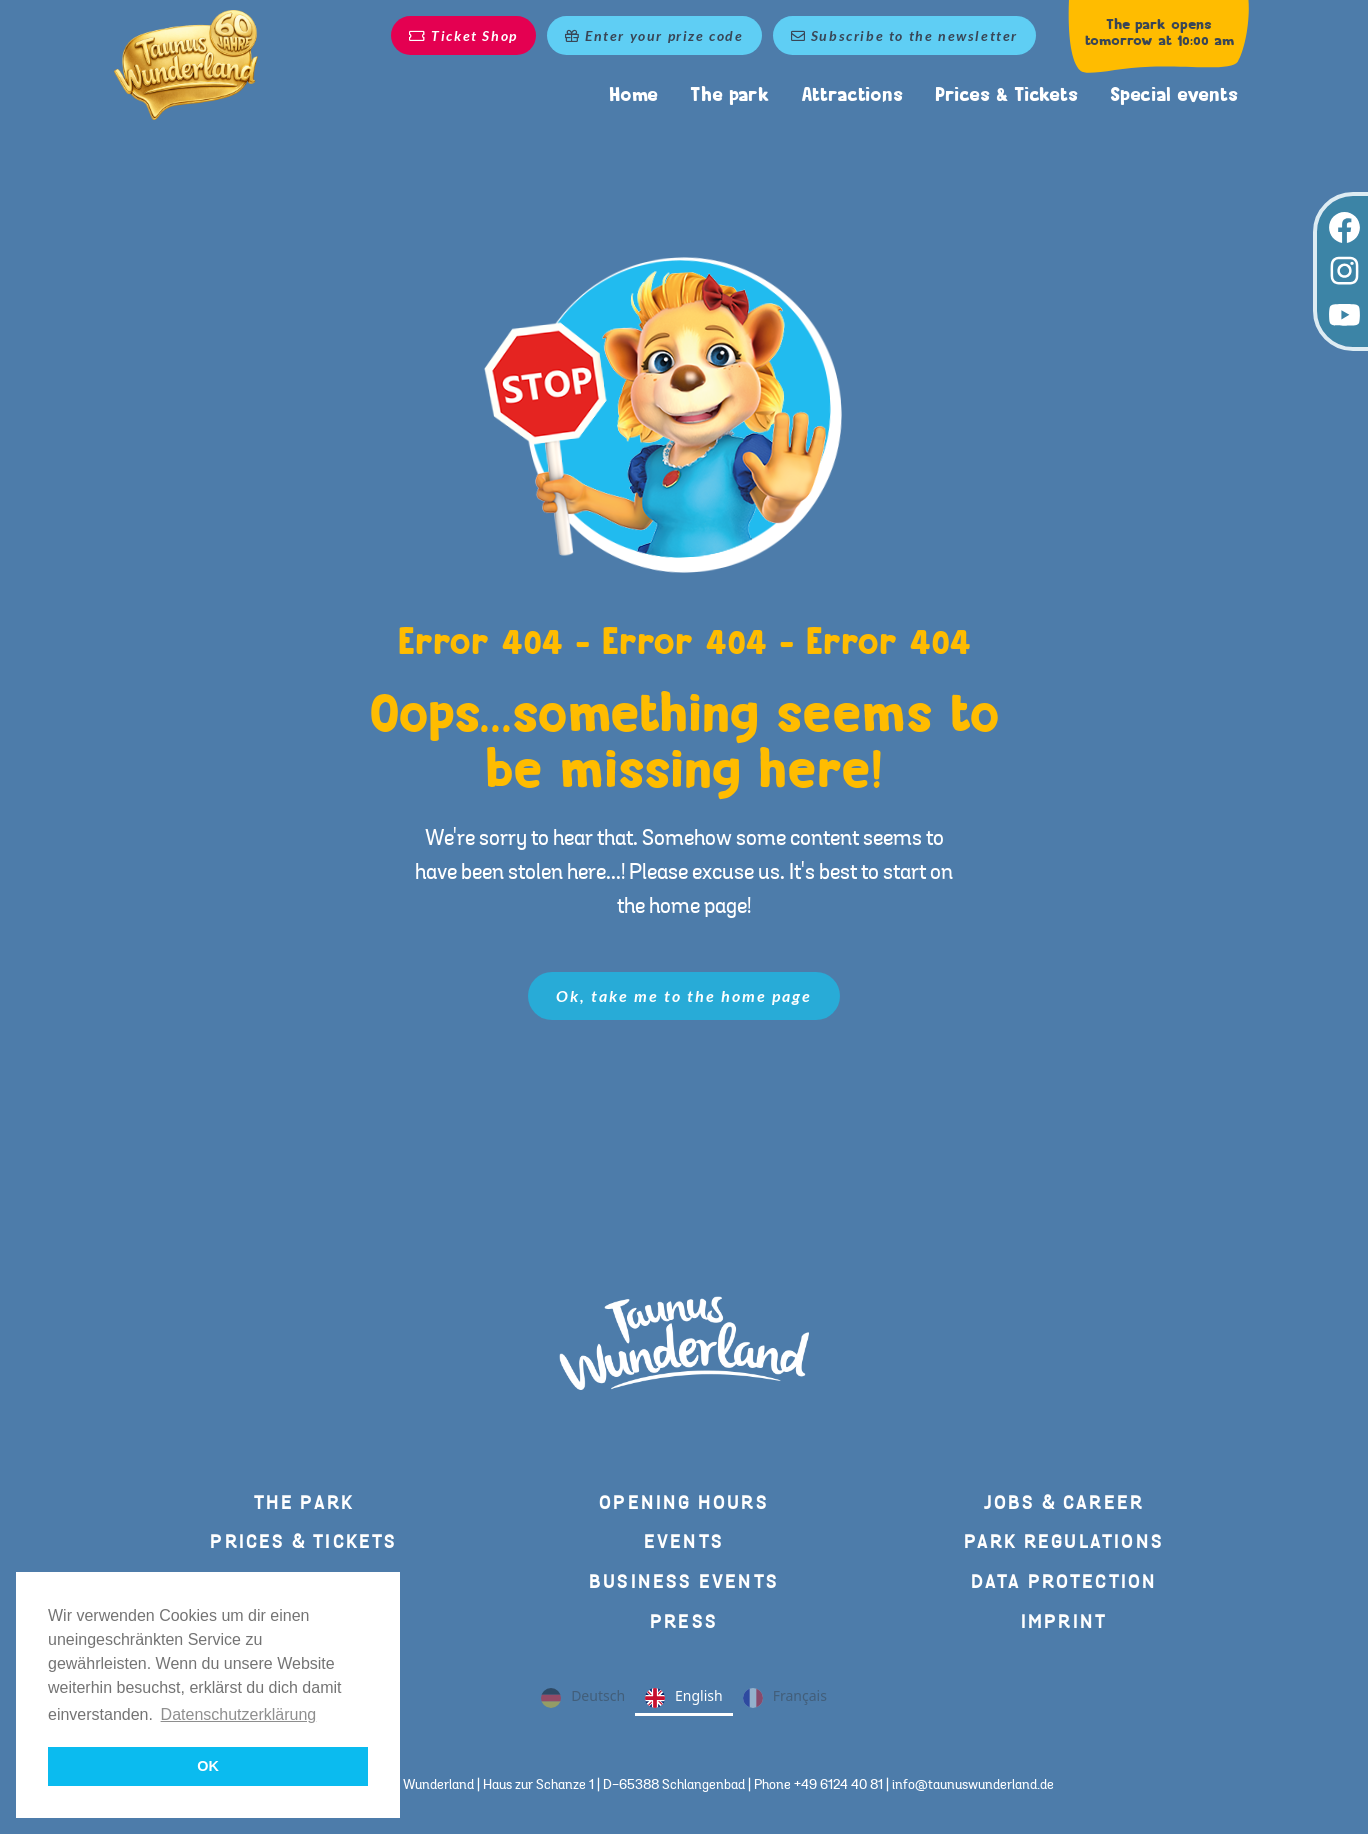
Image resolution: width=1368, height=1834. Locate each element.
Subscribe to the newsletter (904, 35)
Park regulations (1064, 1542)
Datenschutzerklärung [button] (239, 1714)
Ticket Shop (463, 35)
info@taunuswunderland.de (973, 1785)
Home (633, 95)
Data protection (1064, 1582)
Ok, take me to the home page (684, 995)
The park (729, 95)
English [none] (684, 1698)
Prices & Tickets (1006, 95)
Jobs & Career (1064, 1503)
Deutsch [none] (583, 1698)
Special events (1174, 95)
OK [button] (208, 1766)
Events (684, 1542)
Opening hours (684, 1503)
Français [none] (785, 1698)
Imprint (1064, 1622)
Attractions (852, 95)
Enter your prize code (654, 35)
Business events (684, 1582)
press (684, 1622)
